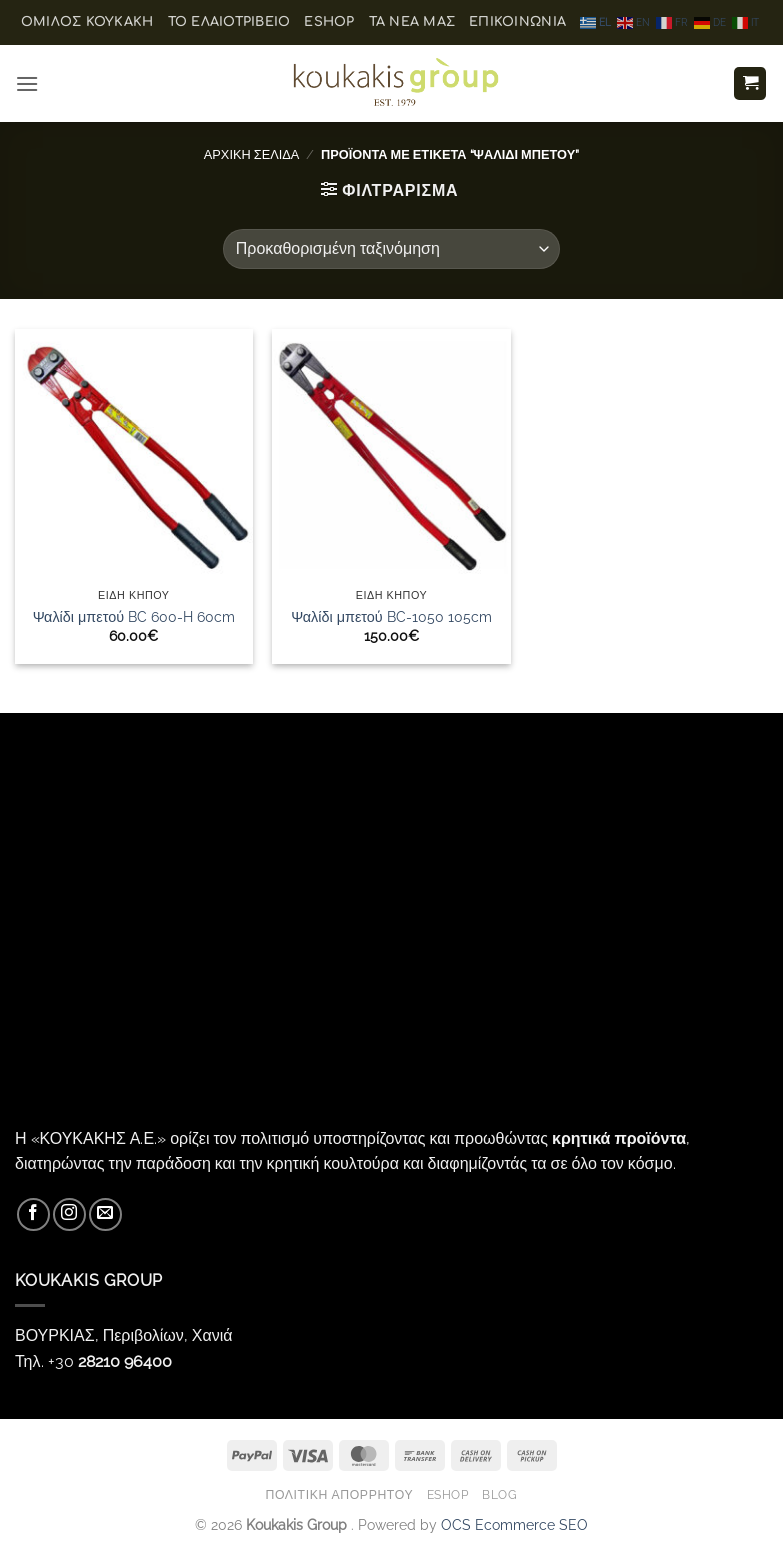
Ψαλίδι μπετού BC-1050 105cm (391, 616)
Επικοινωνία (517, 22)
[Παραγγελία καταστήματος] (391, 249)
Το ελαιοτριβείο (229, 22)
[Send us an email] (105, 1214)
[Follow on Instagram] (69, 1214)
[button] (27, 83)
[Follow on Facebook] (33, 1214)
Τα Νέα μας (412, 22)
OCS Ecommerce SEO (514, 1524)
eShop (329, 22)
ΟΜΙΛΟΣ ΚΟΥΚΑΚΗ (87, 22)
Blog (499, 1494)
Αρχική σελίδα (252, 154)
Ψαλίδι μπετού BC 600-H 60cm (134, 616)
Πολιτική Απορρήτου (339, 1494)
